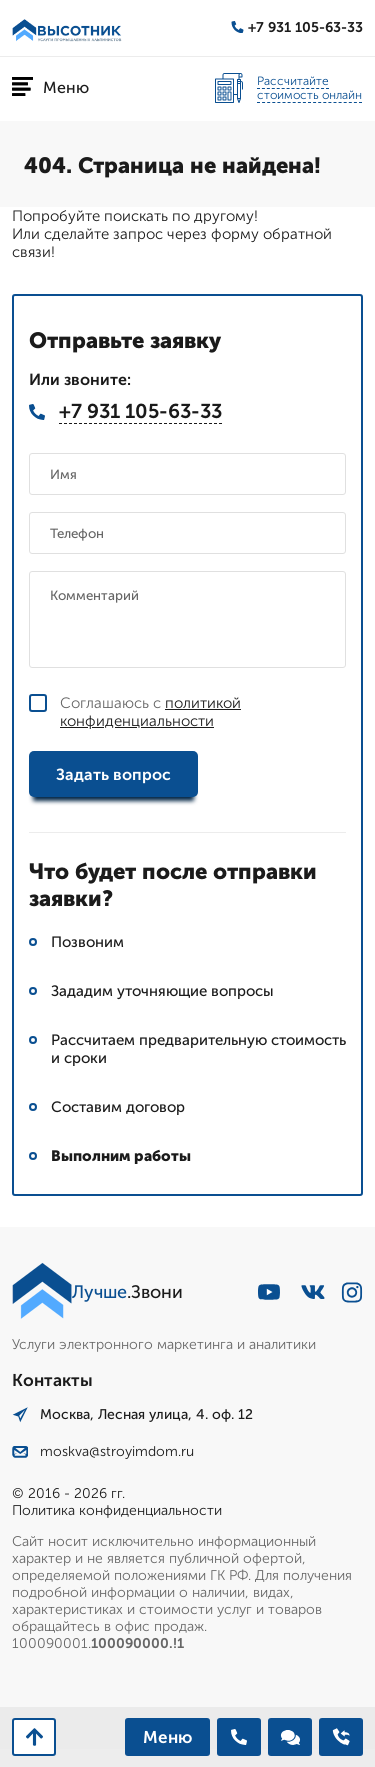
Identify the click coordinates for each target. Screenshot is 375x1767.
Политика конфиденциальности (117, 1510)
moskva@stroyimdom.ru (103, 1451)
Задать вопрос (113, 774)
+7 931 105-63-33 (297, 27)
